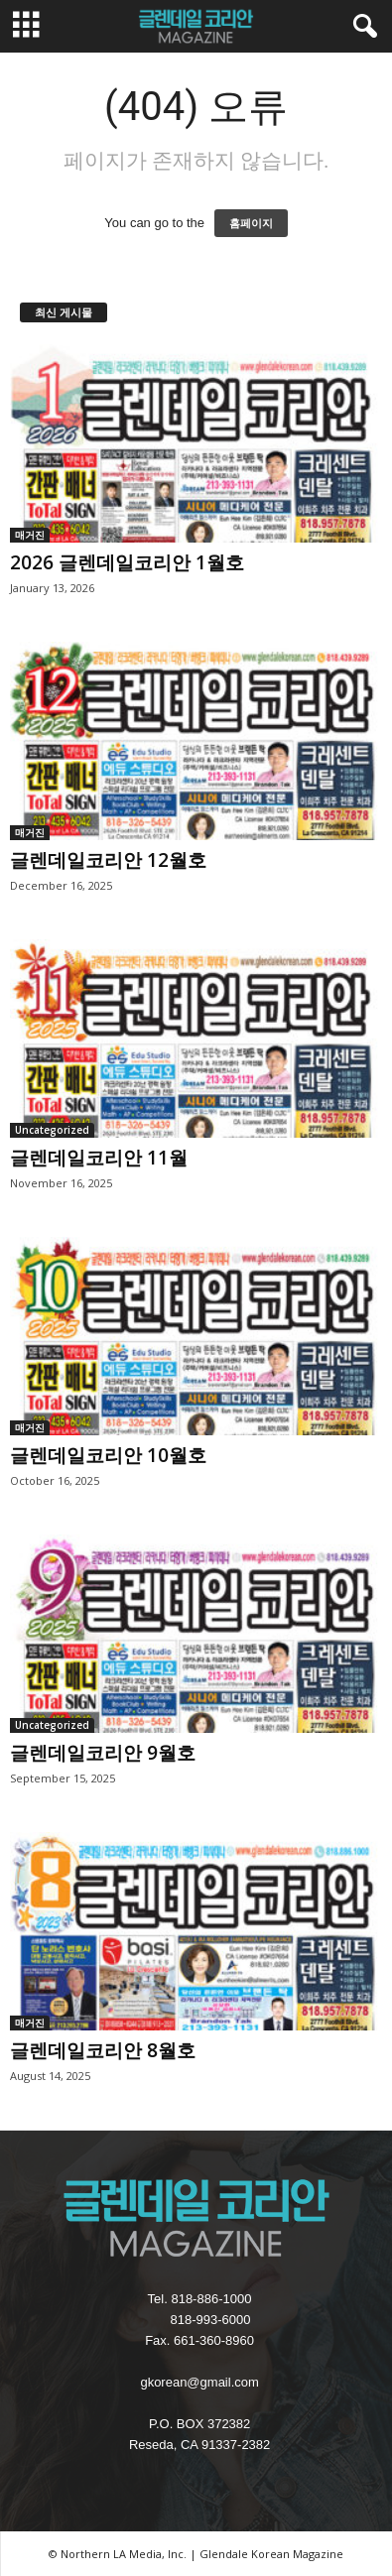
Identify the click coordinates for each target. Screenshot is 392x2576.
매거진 (30, 535)
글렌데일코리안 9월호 (103, 1753)
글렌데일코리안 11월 (99, 1157)
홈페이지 (251, 223)
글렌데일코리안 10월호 (108, 1455)
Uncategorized (52, 1130)
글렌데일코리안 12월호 (108, 860)
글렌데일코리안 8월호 (103, 2050)
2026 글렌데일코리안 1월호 (127, 562)
